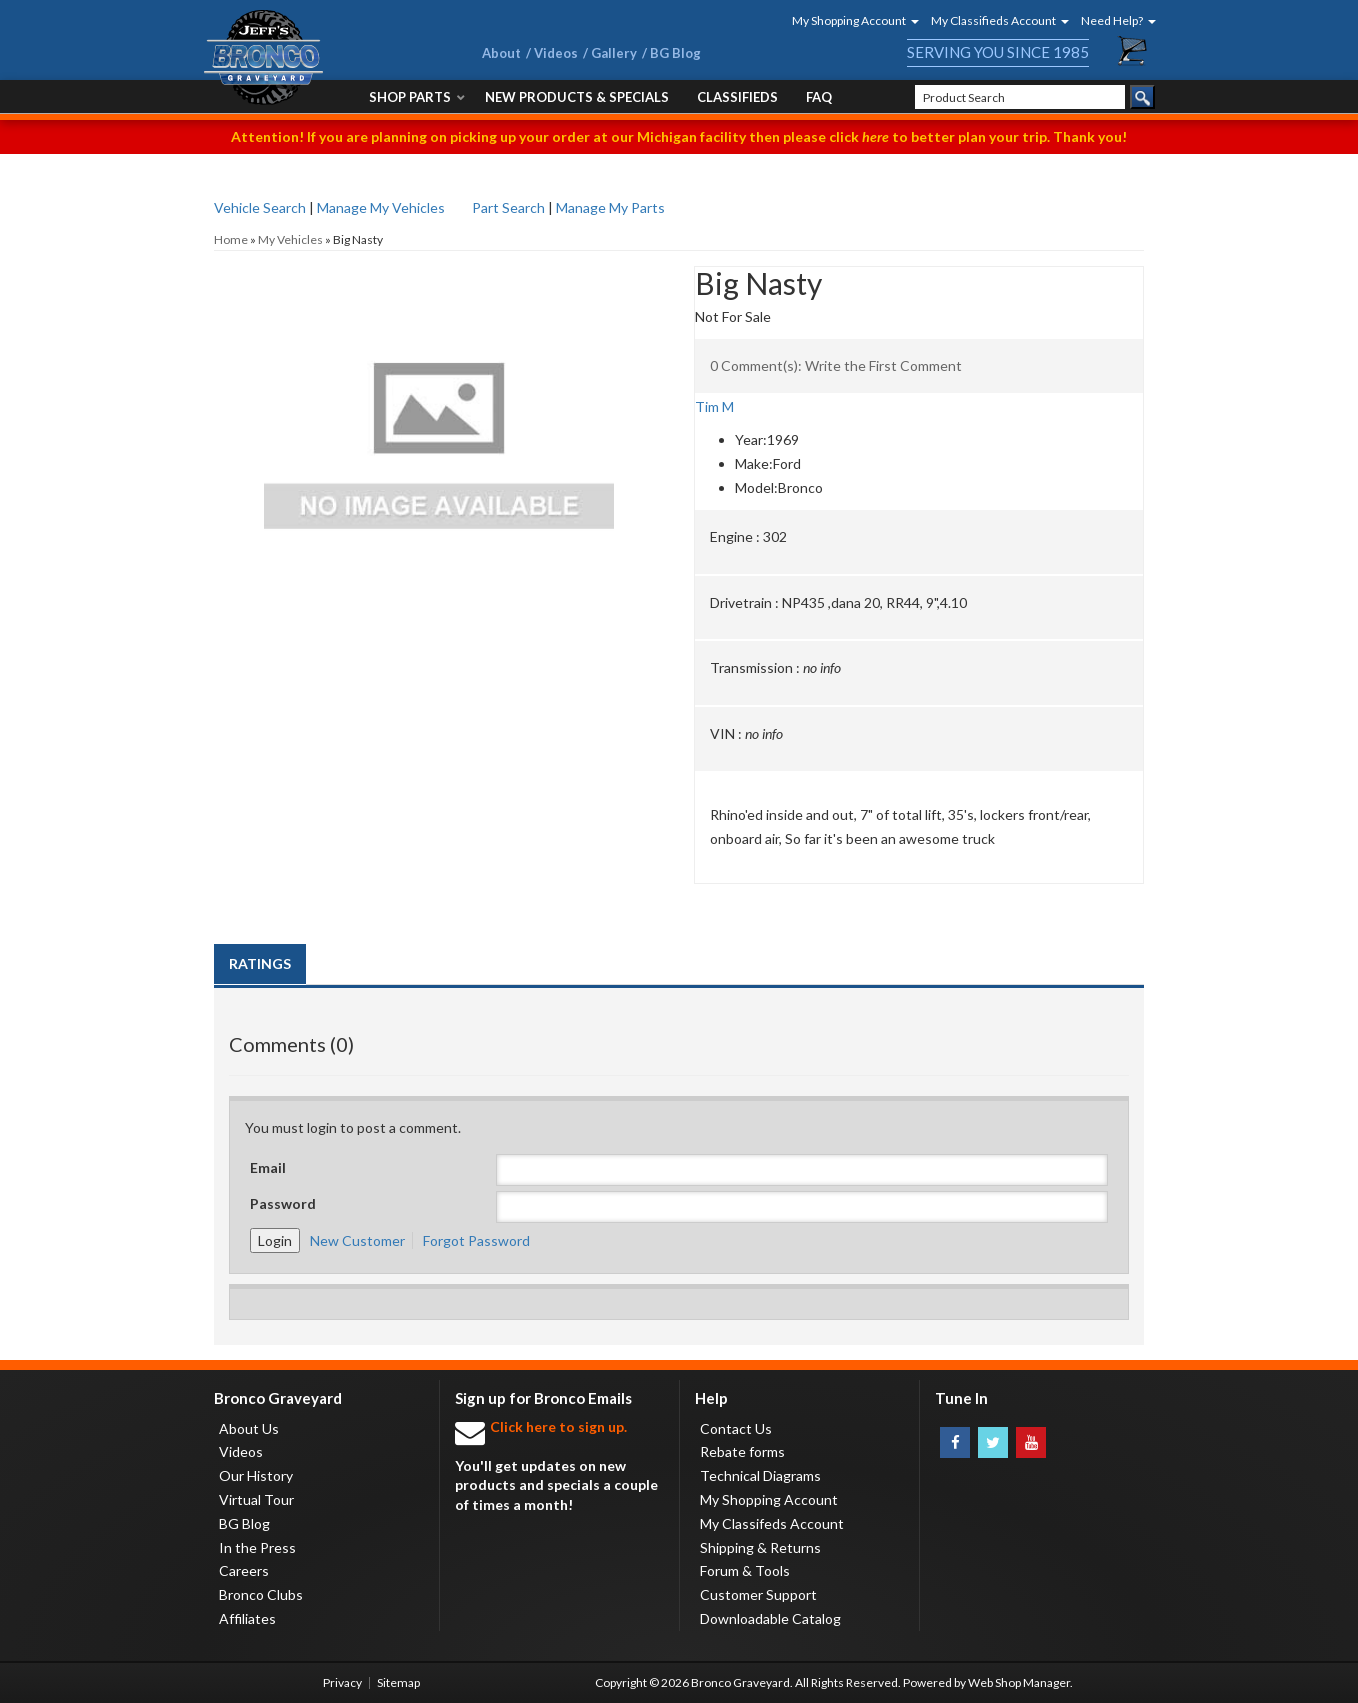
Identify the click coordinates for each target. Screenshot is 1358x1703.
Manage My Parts (610, 207)
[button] (849, 20)
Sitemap (398, 1682)
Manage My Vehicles (381, 207)
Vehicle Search (260, 207)
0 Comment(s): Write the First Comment (836, 365)
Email (268, 1167)
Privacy (342, 1682)
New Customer (357, 1240)
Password (283, 1203)
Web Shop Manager (1019, 1682)
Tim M (714, 406)
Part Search (508, 207)
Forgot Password (476, 1240)
